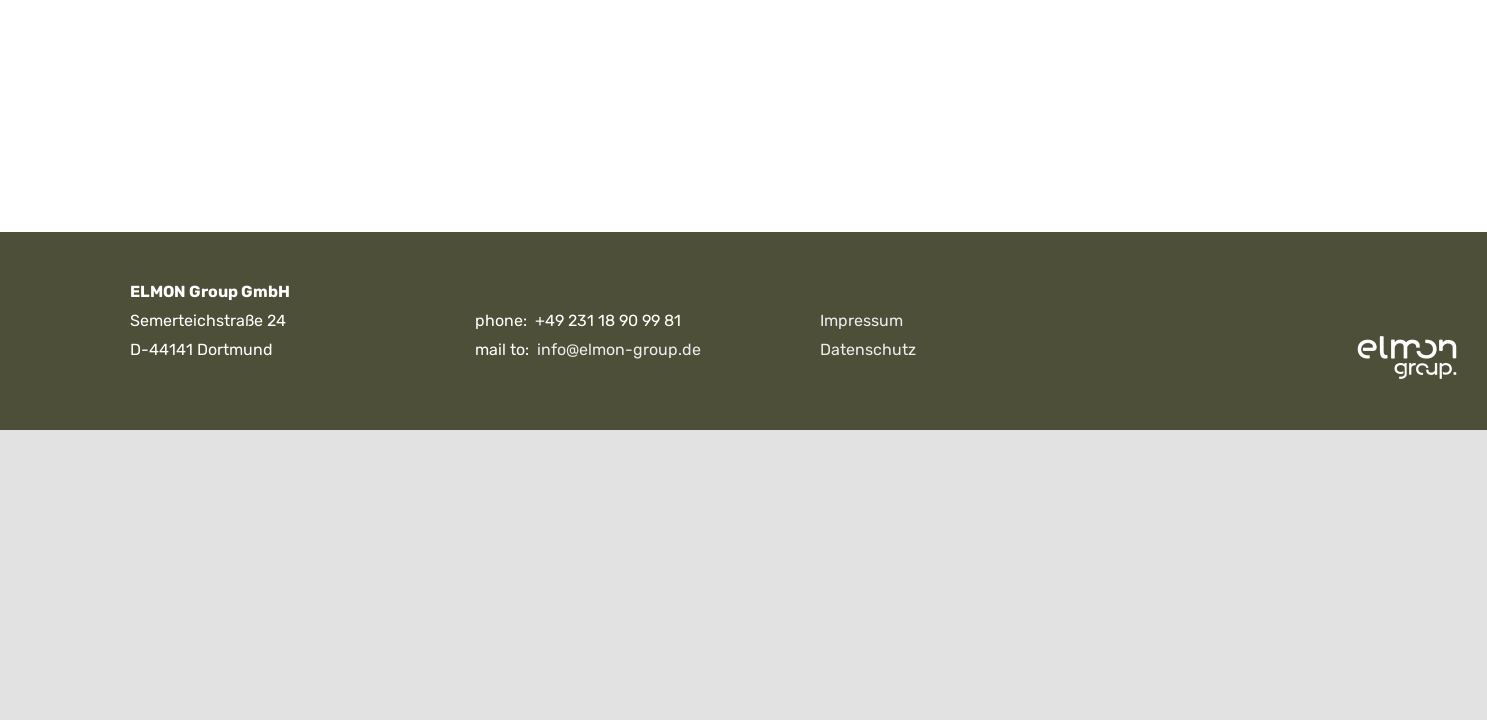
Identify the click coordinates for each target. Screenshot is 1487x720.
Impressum (861, 320)
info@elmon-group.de (619, 349)
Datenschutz (868, 349)
